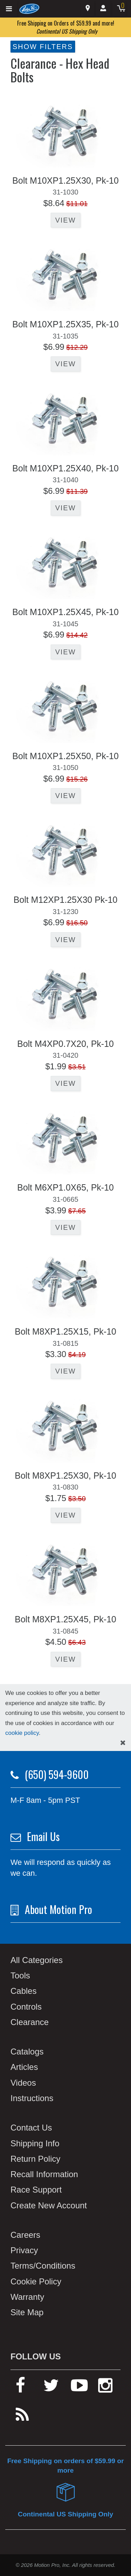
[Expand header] (9, 8)
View (65, 220)
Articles (24, 2067)
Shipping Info (34, 2143)
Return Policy (35, 2158)
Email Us (43, 1836)
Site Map (27, 2312)
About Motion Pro (58, 1909)
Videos (23, 2082)
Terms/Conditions (42, 2265)
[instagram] (105, 2388)
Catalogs (27, 2051)
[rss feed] (22, 2417)
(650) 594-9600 (57, 1774)
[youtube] (79, 2388)
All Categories (36, 1960)
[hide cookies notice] (123, 1743)
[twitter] (51, 2388)
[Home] (29, 8)
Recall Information (44, 2174)
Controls (26, 2006)
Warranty (27, 2297)
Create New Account (48, 2205)
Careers (25, 2235)
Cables (23, 1991)
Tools (20, 1975)
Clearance (29, 2022)
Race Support (36, 2189)
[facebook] (20, 2388)
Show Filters (43, 46)
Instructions (31, 2098)
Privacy (24, 2250)
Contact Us (31, 2127)
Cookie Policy (35, 2281)
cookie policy (22, 1733)
